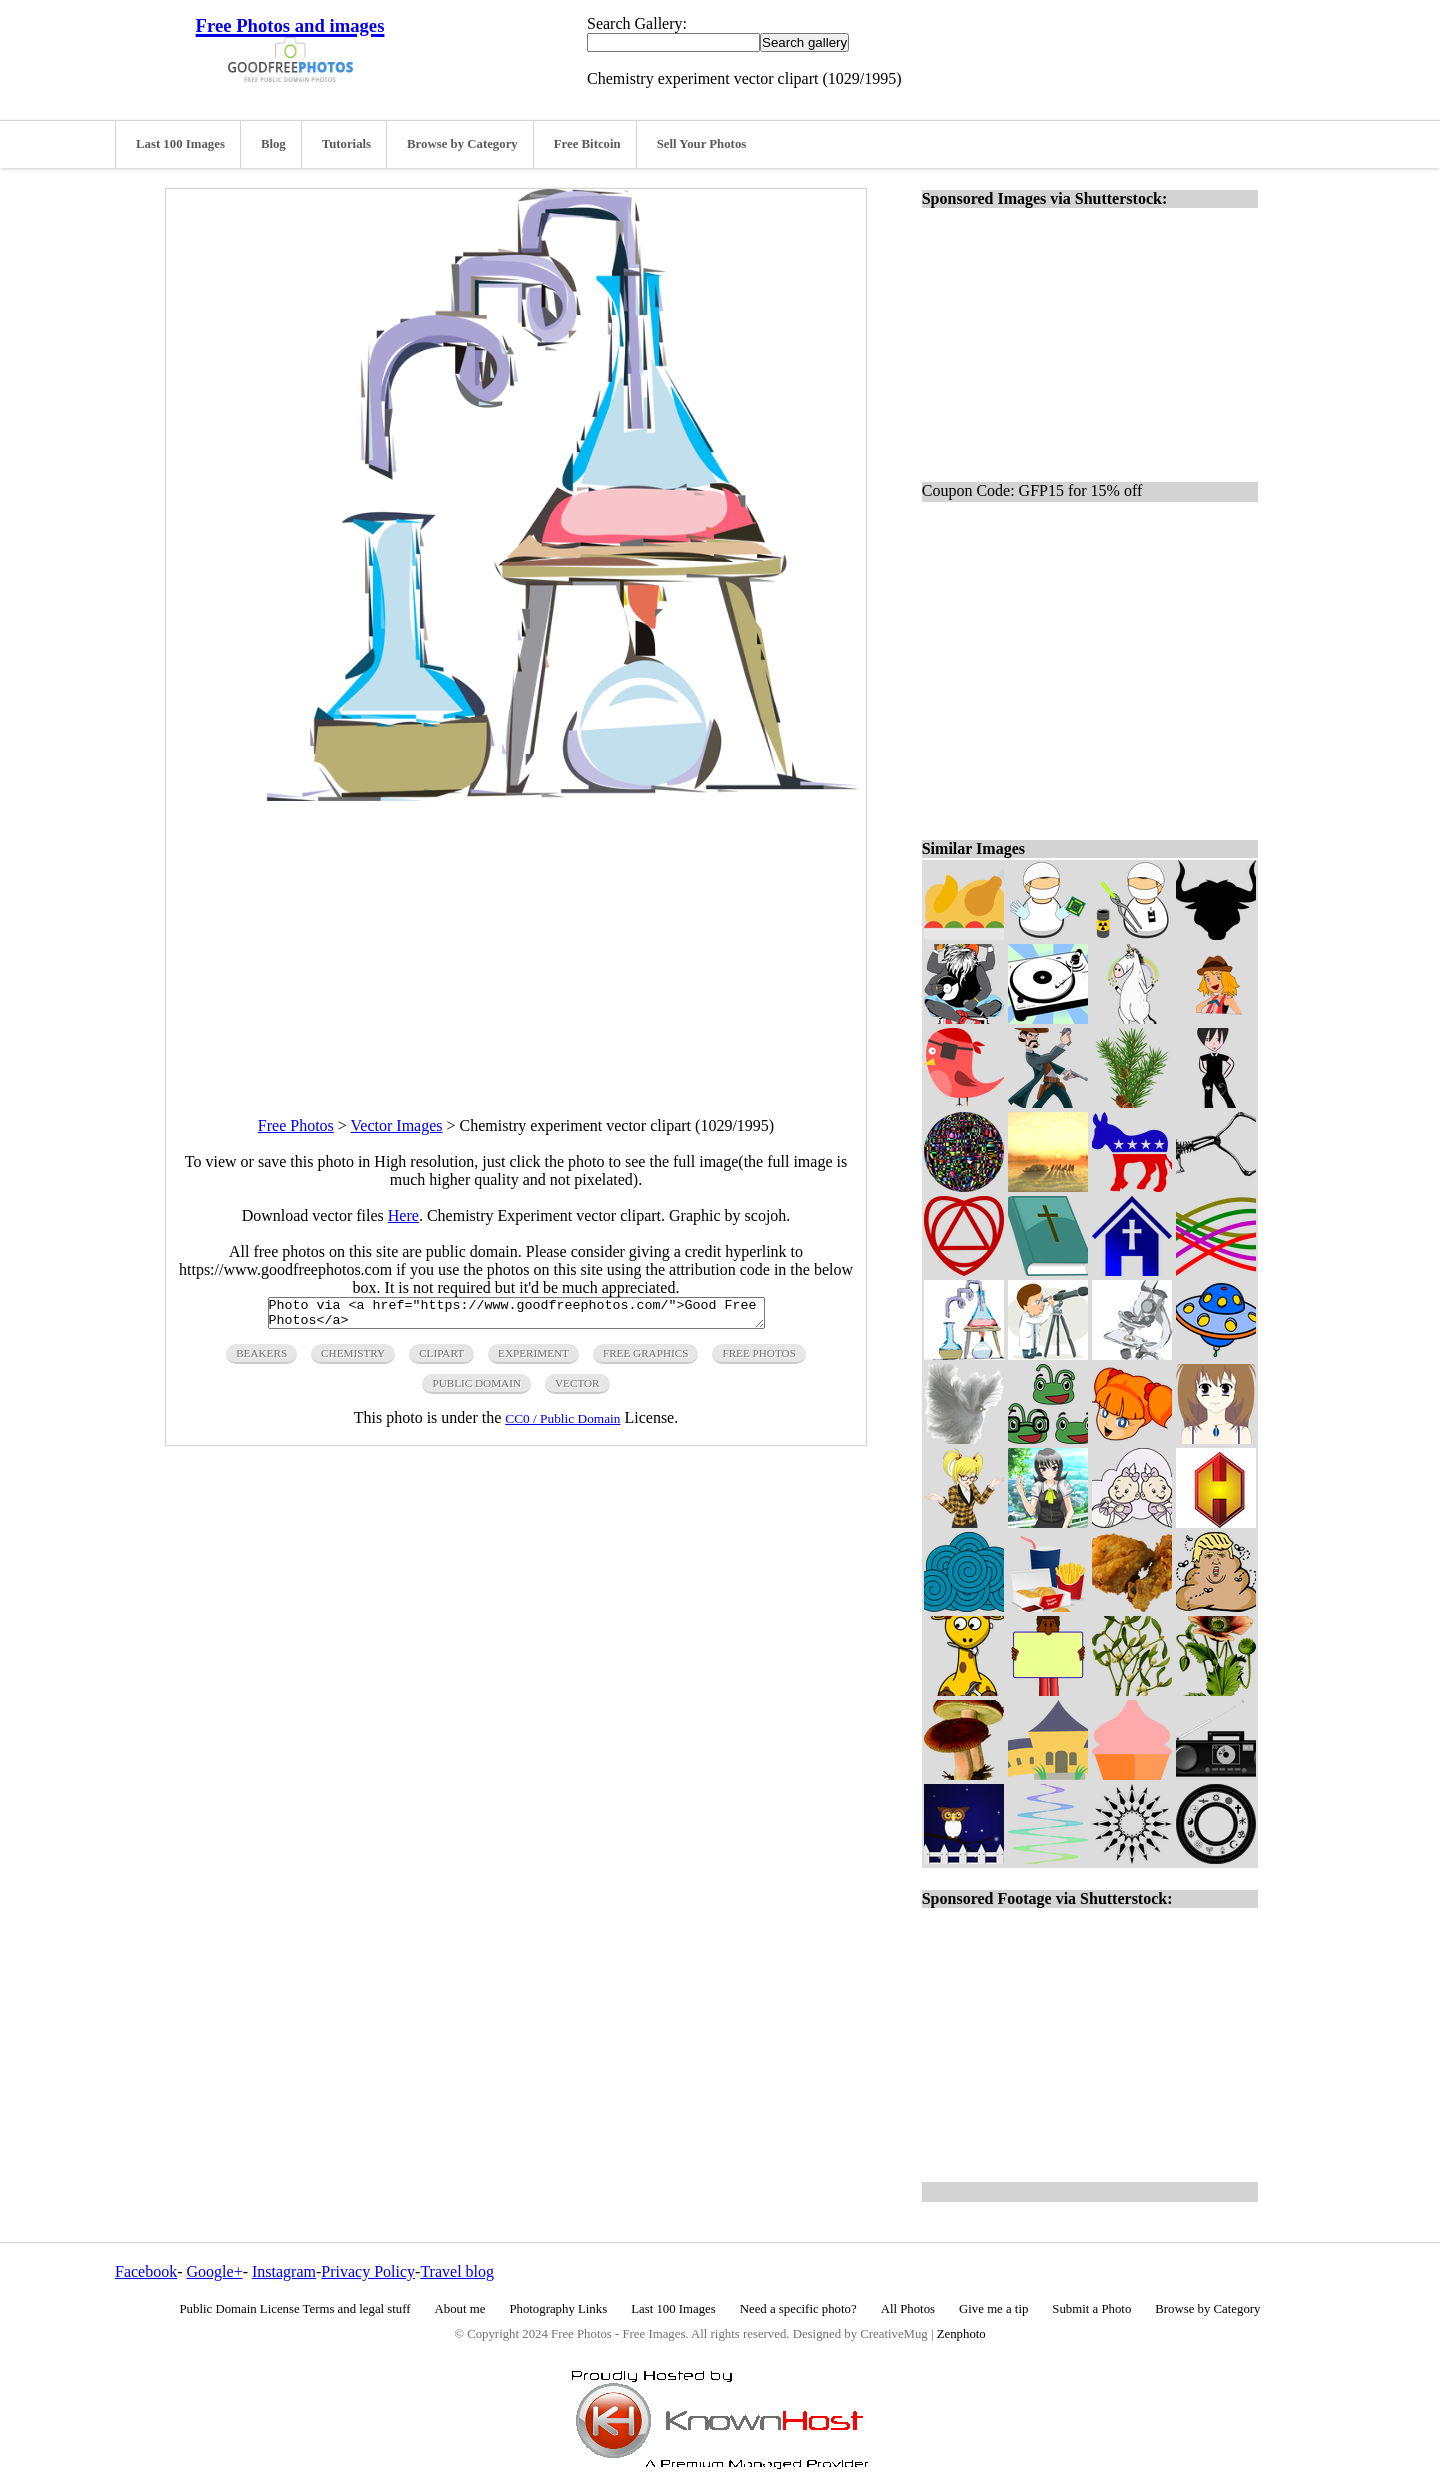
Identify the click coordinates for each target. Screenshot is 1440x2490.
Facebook (146, 2271)
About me (460, 2309)
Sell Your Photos (702, 144)
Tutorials (346, 144)
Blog (273, 144)
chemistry (353, 1359)
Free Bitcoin (587, 144)
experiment (533, 1359)
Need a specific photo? (798, 2309)
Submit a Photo (1091, 2309)
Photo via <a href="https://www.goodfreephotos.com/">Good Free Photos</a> (516, 1316)
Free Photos (296, 1125)
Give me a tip (993, 2309)
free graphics (645, 1359)
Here (403, 1215)
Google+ (215, 2271)
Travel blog (457, 2271)
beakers (261, 1359)
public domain (476, 1389)
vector (577, 1389)
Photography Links (558, 2309)
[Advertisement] (516, 941)
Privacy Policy (368, 2271)
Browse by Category (462, 144)
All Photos (908, 2309)
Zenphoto (961, 2334)
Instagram (284, 2271)
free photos (758, 1359)
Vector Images (397, 1125)
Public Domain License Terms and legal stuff (295, 2309)
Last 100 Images (180, 144)
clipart (441, 1359)
